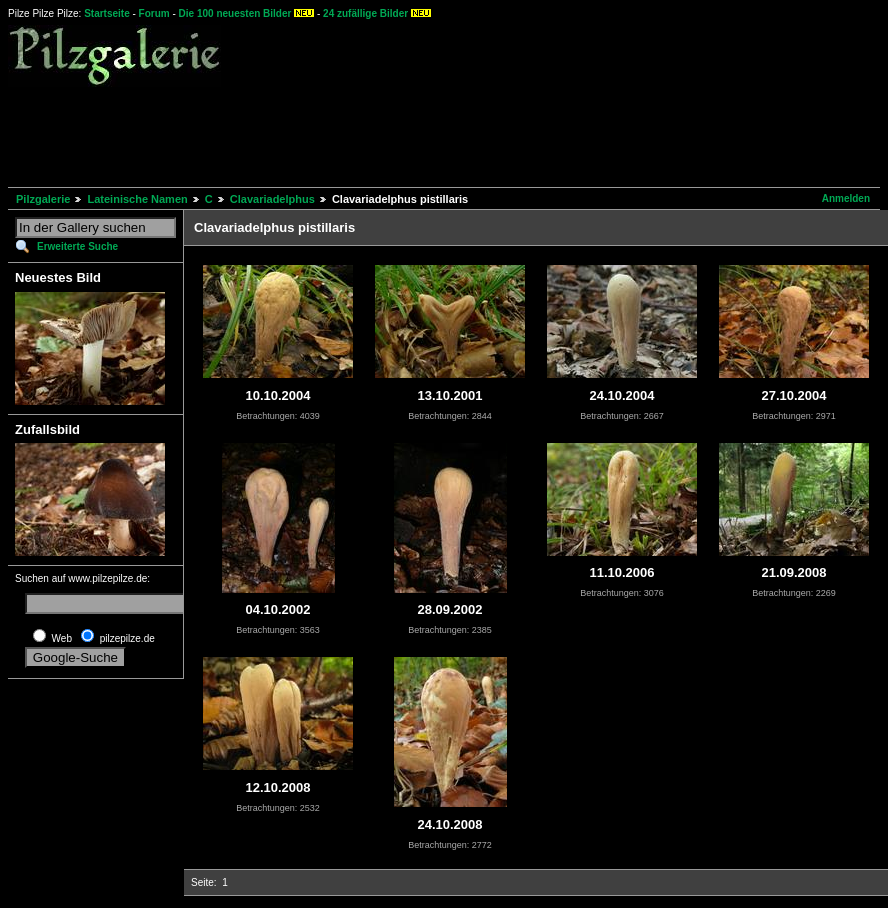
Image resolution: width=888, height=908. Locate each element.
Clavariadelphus (272, 199)
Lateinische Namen (137, 199)
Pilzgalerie (43, 199)
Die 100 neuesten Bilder (235, 13)
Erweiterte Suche (77, 246)
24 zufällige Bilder (365, 13)
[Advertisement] (372, 134)
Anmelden (846, 198)
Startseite (107, 13)
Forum (154, 13)
